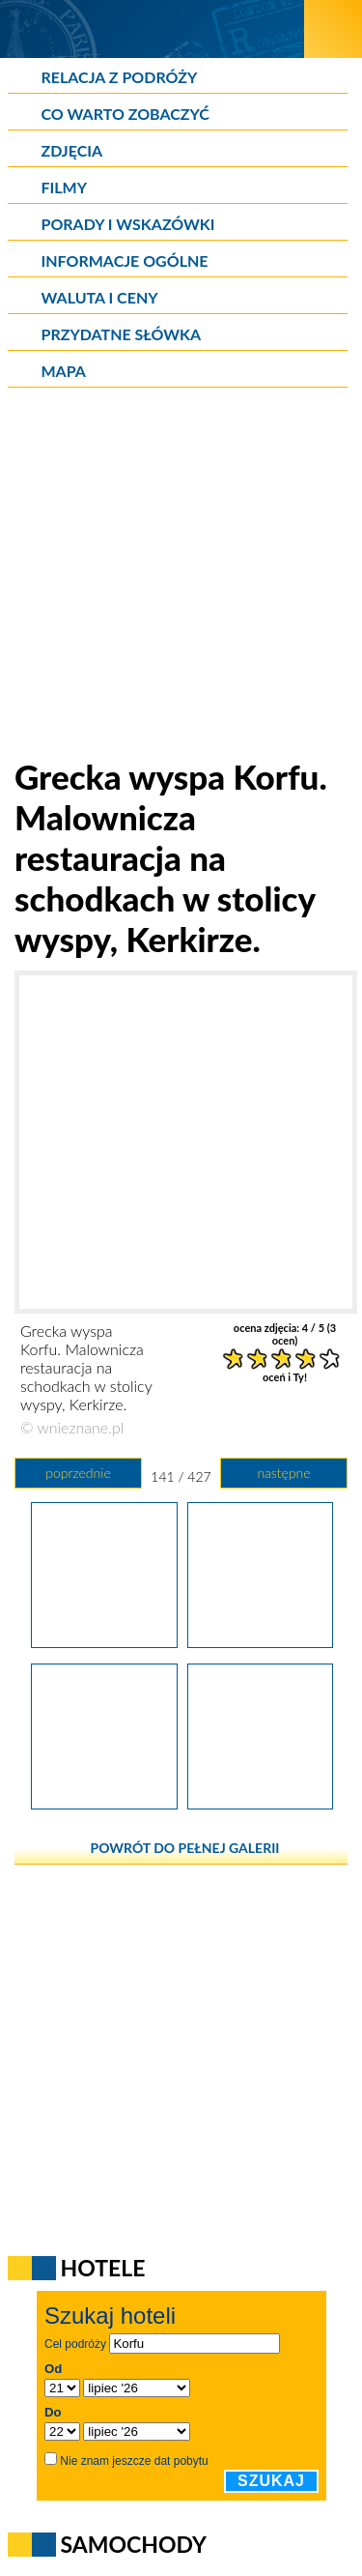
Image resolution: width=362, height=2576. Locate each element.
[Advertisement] (181, 574)
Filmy (65, 187)
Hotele (103, 2267)
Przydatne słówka (122, 334)
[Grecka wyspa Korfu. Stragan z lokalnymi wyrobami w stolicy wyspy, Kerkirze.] (104, 1802)
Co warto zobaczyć (125, 113)
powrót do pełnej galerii (185, 1847)
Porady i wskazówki (128, 224)
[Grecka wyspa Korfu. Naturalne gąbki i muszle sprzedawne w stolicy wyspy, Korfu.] (260, 1802)
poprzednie (77, 1472)
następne (283, 1472)
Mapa (64, 371)
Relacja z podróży (120, 77)
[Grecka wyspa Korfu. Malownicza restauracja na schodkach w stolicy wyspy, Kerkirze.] (260, 1641)
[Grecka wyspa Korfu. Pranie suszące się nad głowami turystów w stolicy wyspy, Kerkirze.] (104, 1641)
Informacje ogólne (125, 260)
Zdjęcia (72, 150)
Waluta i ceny (100, 297)
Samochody (134, 2544)
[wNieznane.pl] (152, 28)
